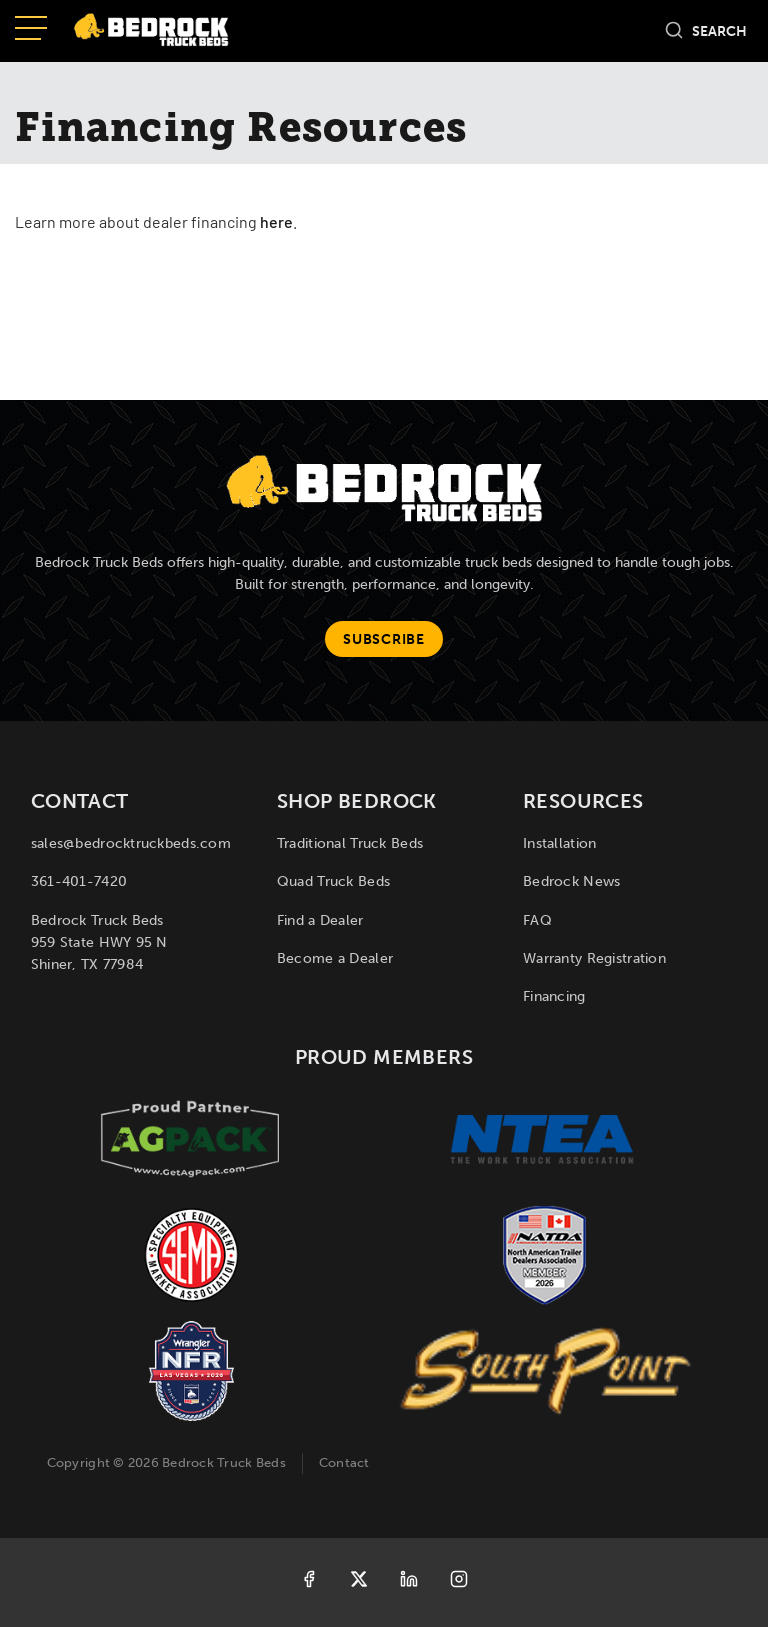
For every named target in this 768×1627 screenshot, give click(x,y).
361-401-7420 (79, 881)
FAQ (537, 920)
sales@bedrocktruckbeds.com (131, 843)
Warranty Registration (594, 958)
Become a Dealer (335, 958)
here (276, 224)
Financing (554, 996)
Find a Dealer (320, 920)
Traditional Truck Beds (350, 843)
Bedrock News (571, 881)
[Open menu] (31, 30)
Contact (344, 1462)
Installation (559, 843)
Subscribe (383, 639)
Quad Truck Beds (333, 881)
